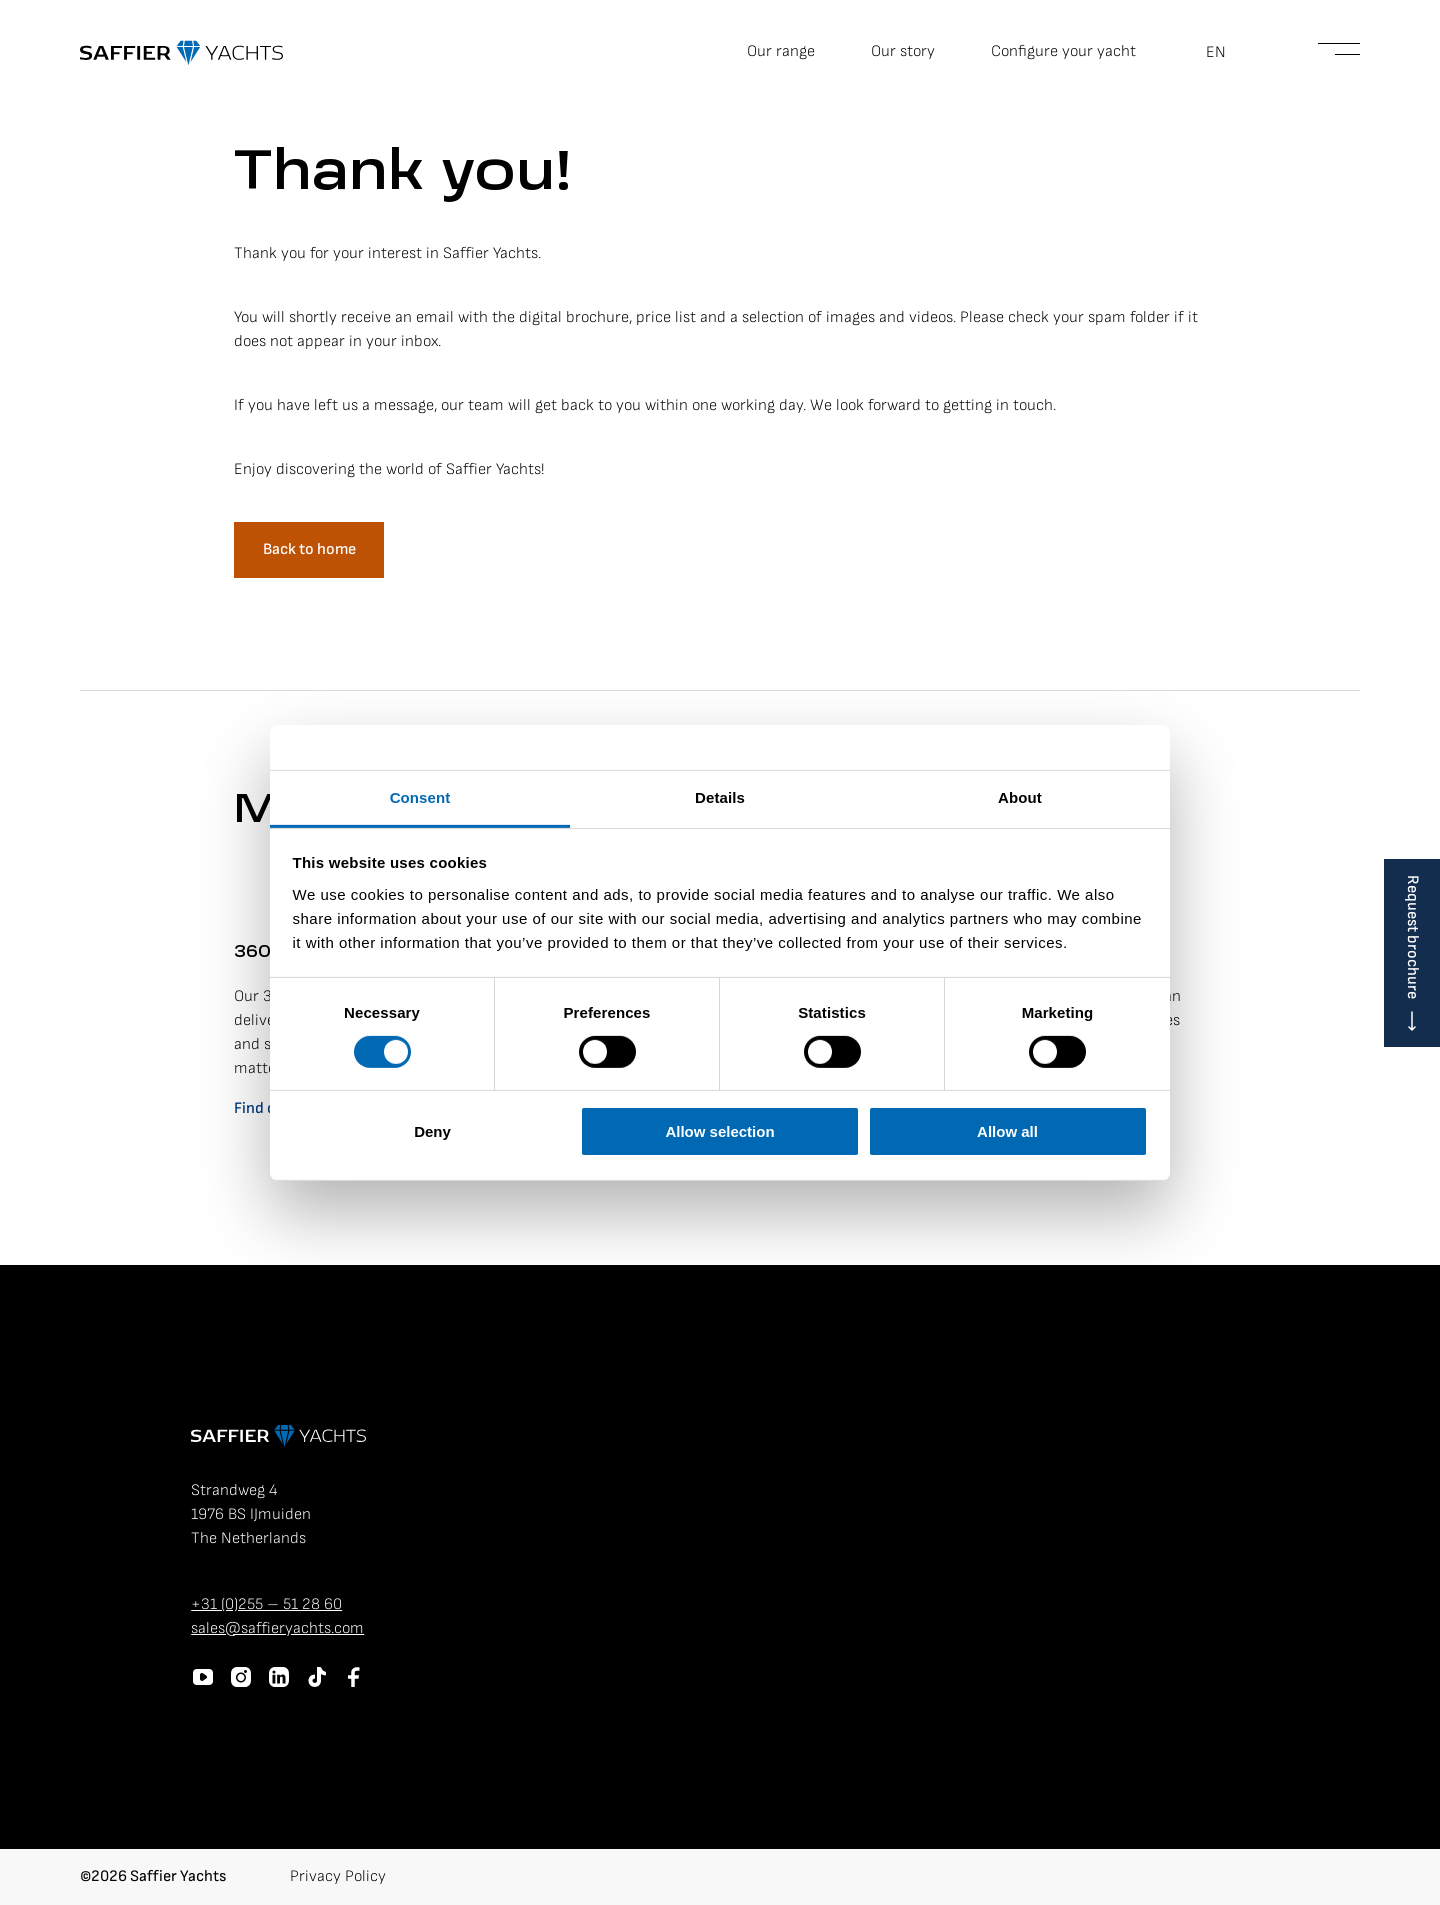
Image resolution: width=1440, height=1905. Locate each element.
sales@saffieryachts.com (277, 1628)
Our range (781, 51)
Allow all (1007, 1131)
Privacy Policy (338, 1876)
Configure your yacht (1063, 51)
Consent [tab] (420, 796)
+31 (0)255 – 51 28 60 (266, 1604)
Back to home (309, 549)
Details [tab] (720, 796)
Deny (432, 1131)
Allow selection (719, 1131)
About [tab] (1020, 796)
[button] (1227, 53)
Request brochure (1412, 937)
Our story (903, 51)
